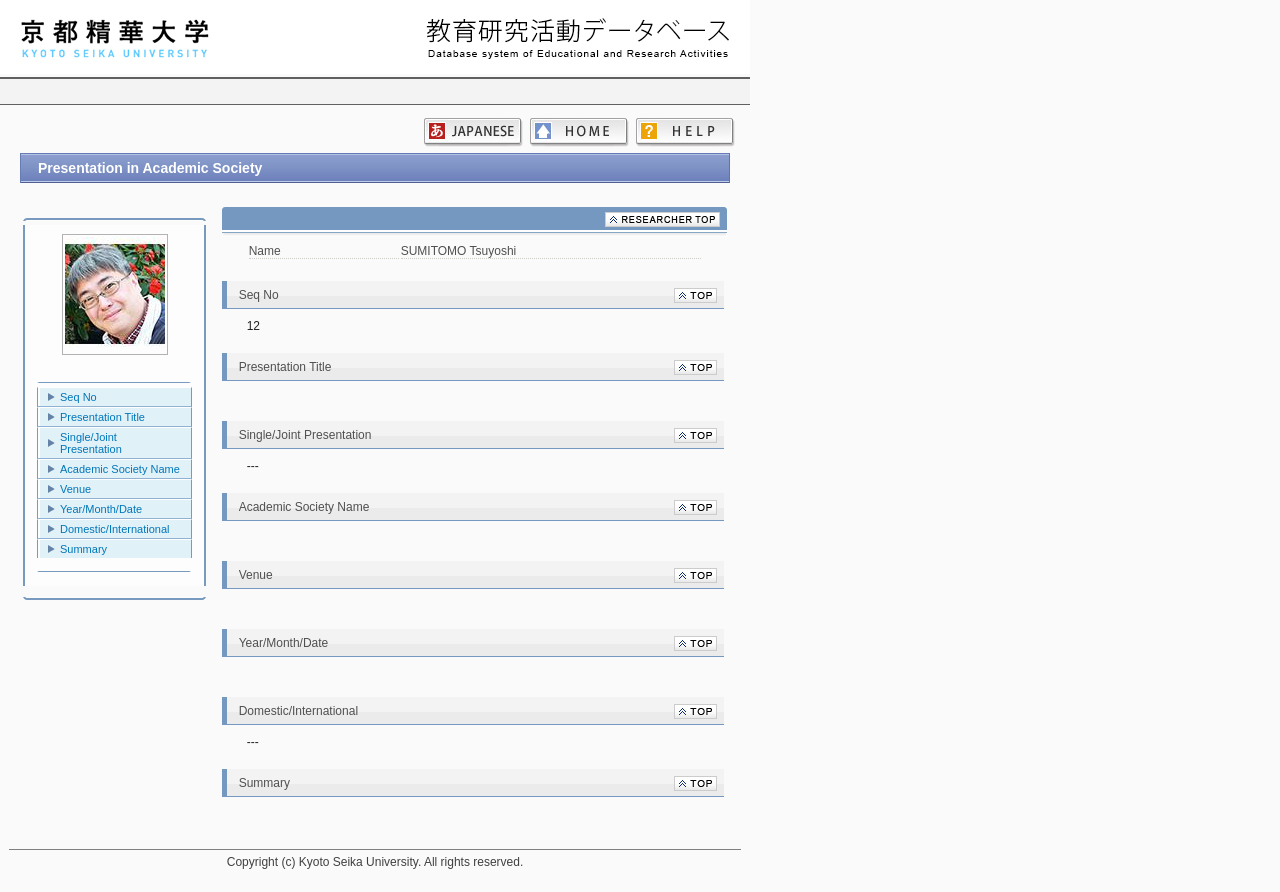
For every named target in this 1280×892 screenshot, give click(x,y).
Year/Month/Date (101, 509)
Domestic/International (114, 529)
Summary (83, 549)
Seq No (78, 397)
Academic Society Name (120, 469)
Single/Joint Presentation (91, 443)
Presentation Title (102, 417)
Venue (75, 489)
